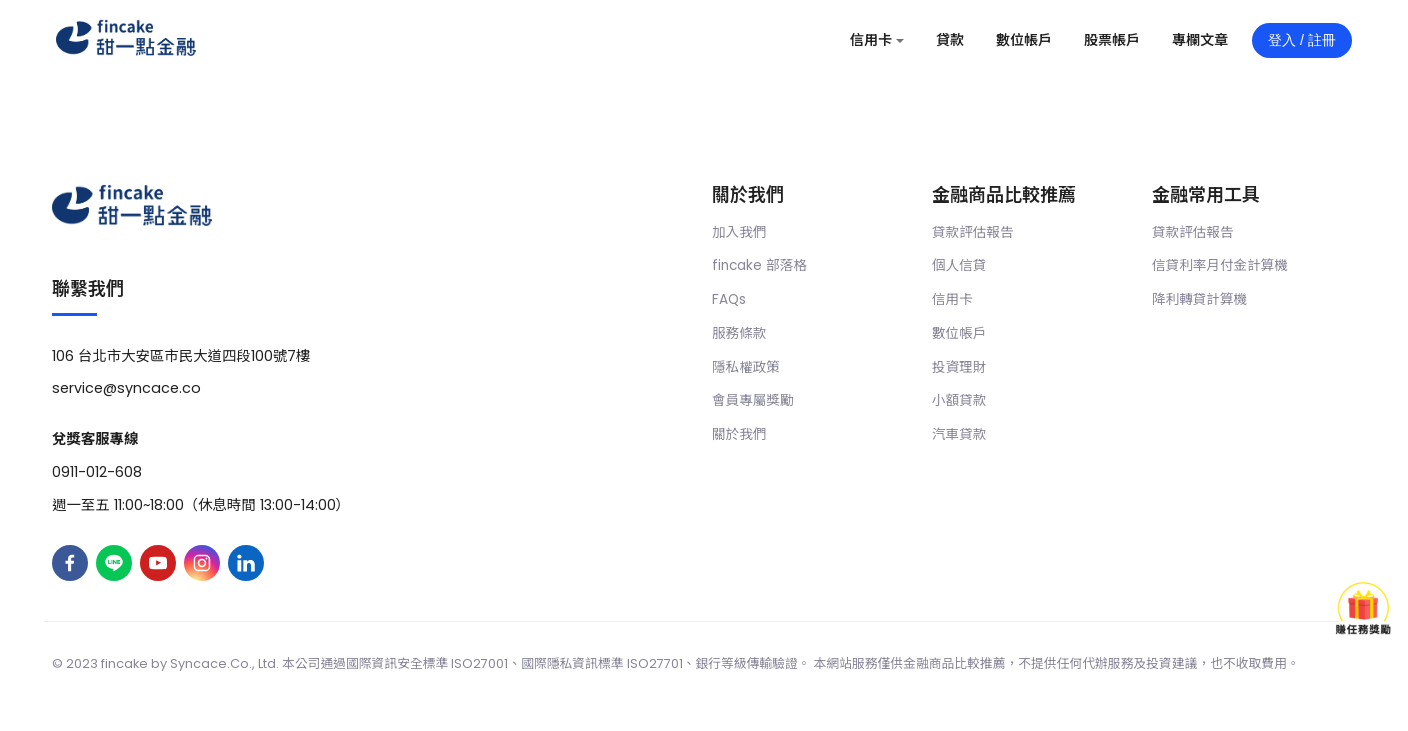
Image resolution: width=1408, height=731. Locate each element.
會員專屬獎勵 (753, 400)
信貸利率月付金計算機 (1220, 265)
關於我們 (739, 434)
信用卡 (952, 299)
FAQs (729, 299)
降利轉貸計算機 (1199, 299)
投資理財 (959, 367)
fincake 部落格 (759, 265)
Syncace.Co (209, 663)
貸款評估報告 (973, 232)
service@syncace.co (126, 388)
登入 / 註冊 (1302, 40)
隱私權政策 (746, 367)
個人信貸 (959, 265)
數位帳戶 (959, 333)
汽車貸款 (959, 434)
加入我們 (739, 232)
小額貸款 (959, 400)
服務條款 (739, 333)
